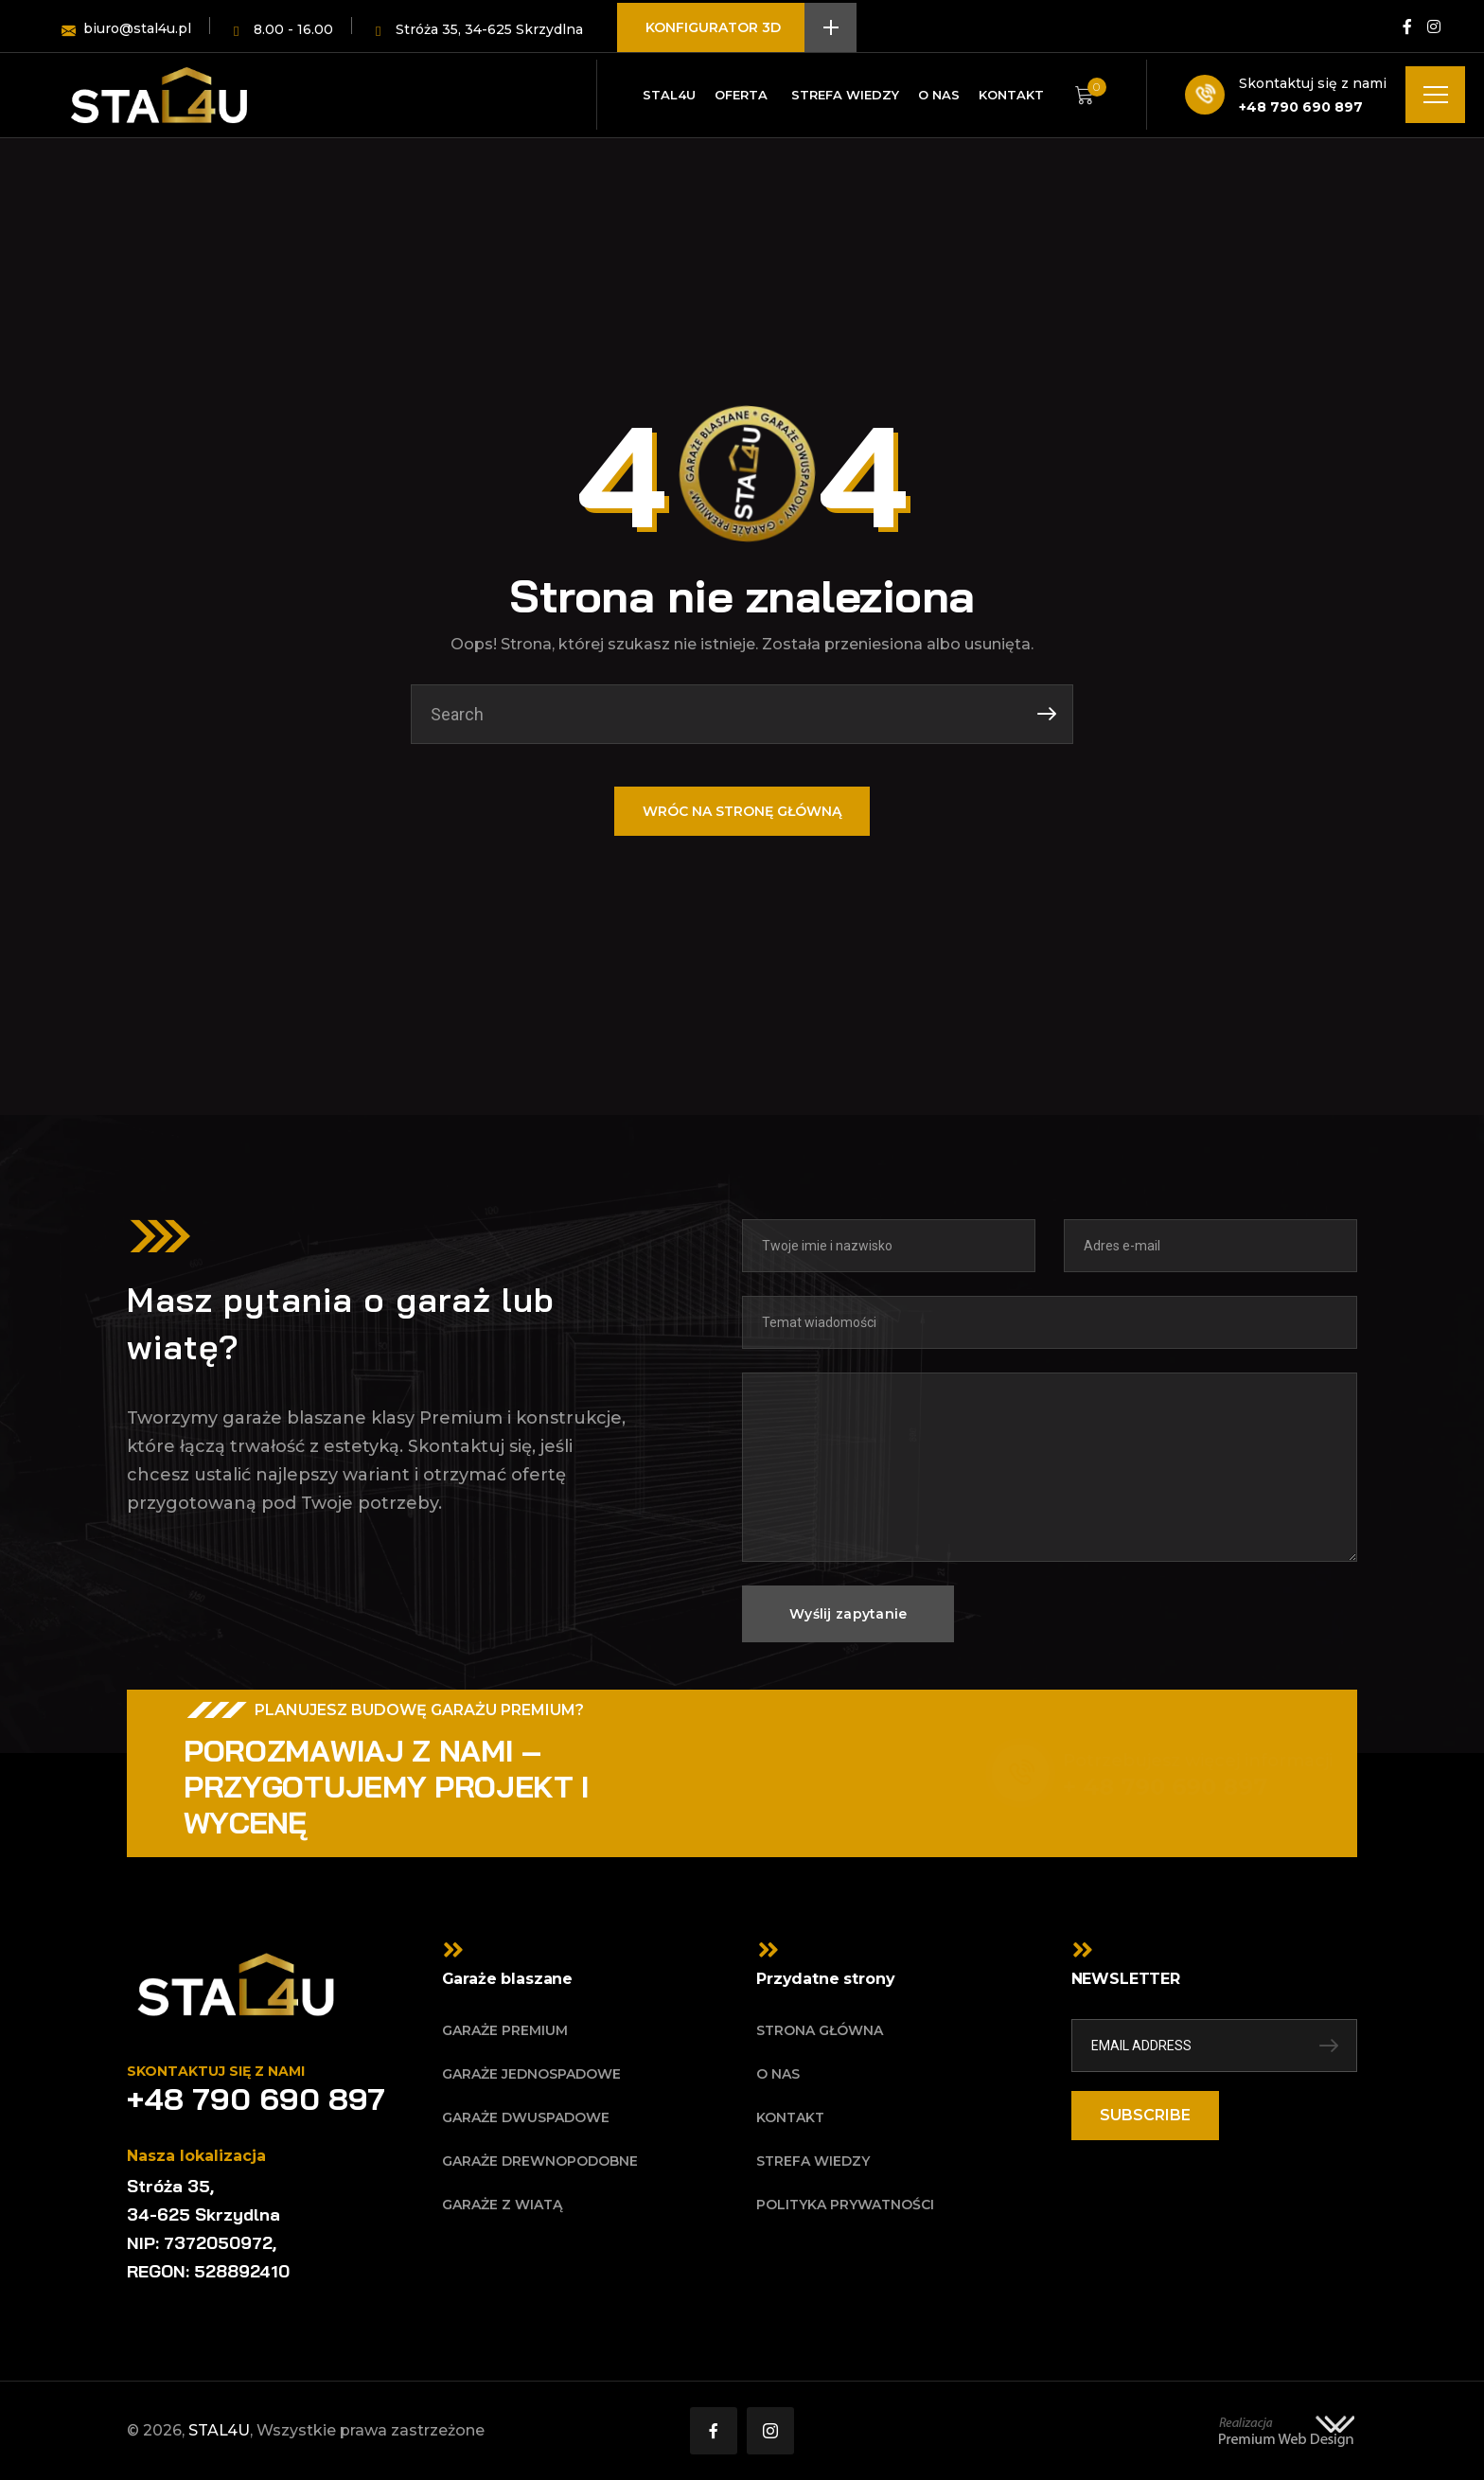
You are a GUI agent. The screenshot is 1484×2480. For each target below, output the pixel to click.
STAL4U (219, 2430)
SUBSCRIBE (1145, 2115)
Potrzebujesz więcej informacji (1184, 1760)
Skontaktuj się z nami (1313, 83)
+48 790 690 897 (1301, 106)
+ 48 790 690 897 (1152, 1786)
